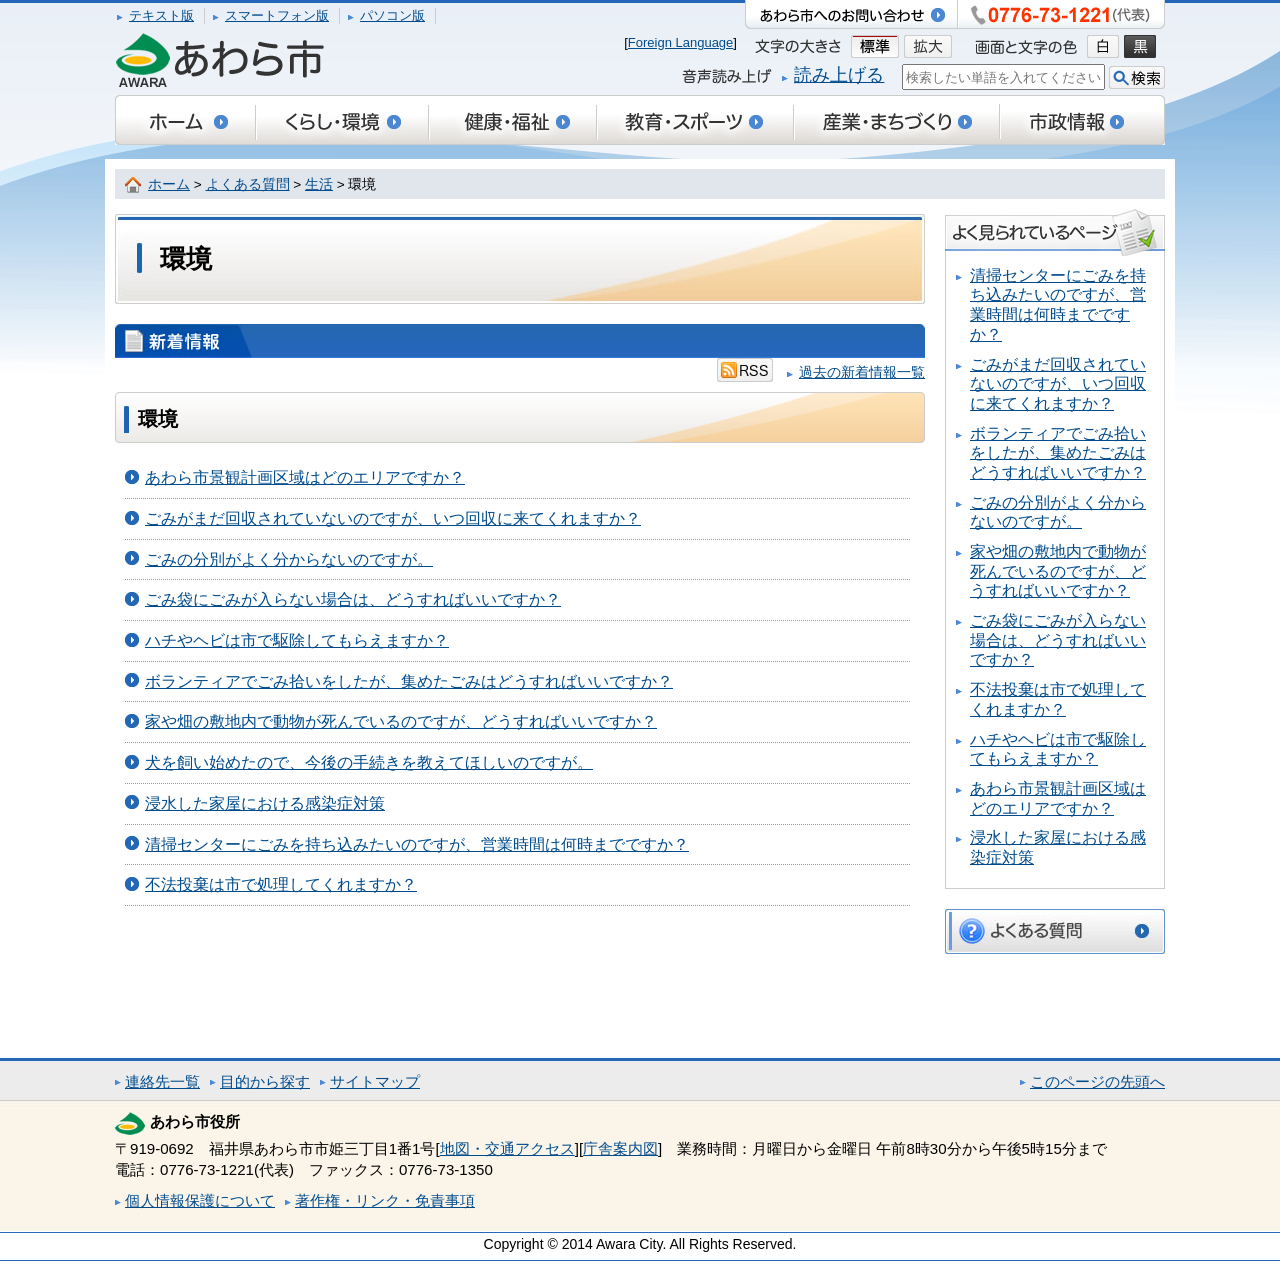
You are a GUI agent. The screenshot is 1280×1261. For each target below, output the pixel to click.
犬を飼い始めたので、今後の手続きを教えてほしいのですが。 (369, 762)
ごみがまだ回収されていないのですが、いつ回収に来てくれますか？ (393, 518)
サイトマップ (375, 1081)
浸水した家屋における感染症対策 (265, 803)
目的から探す (265, 1081)
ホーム (169, 184)
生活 (319, 184)
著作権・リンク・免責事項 (385, 1200)
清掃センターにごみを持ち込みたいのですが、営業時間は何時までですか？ (417, 844)
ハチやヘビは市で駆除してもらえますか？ (297, 640)
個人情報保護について (200, 1200)
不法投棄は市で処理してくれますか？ (281, 884)
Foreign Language (681, 42)
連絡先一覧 (162, 1081)
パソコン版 (392, 15)
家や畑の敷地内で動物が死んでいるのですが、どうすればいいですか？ (401, 721)
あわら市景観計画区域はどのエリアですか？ (305, 477)
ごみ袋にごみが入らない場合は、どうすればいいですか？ (353, 599)
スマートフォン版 (277, 15)
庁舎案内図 (620, 1148)
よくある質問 (248, 184)
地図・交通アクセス (507, 1148)
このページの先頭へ (1097, 1081)
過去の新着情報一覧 (862, 372)
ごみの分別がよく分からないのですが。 (289, 559)
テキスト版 (161, 15)
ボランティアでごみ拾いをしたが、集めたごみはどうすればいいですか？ (409, 681)
